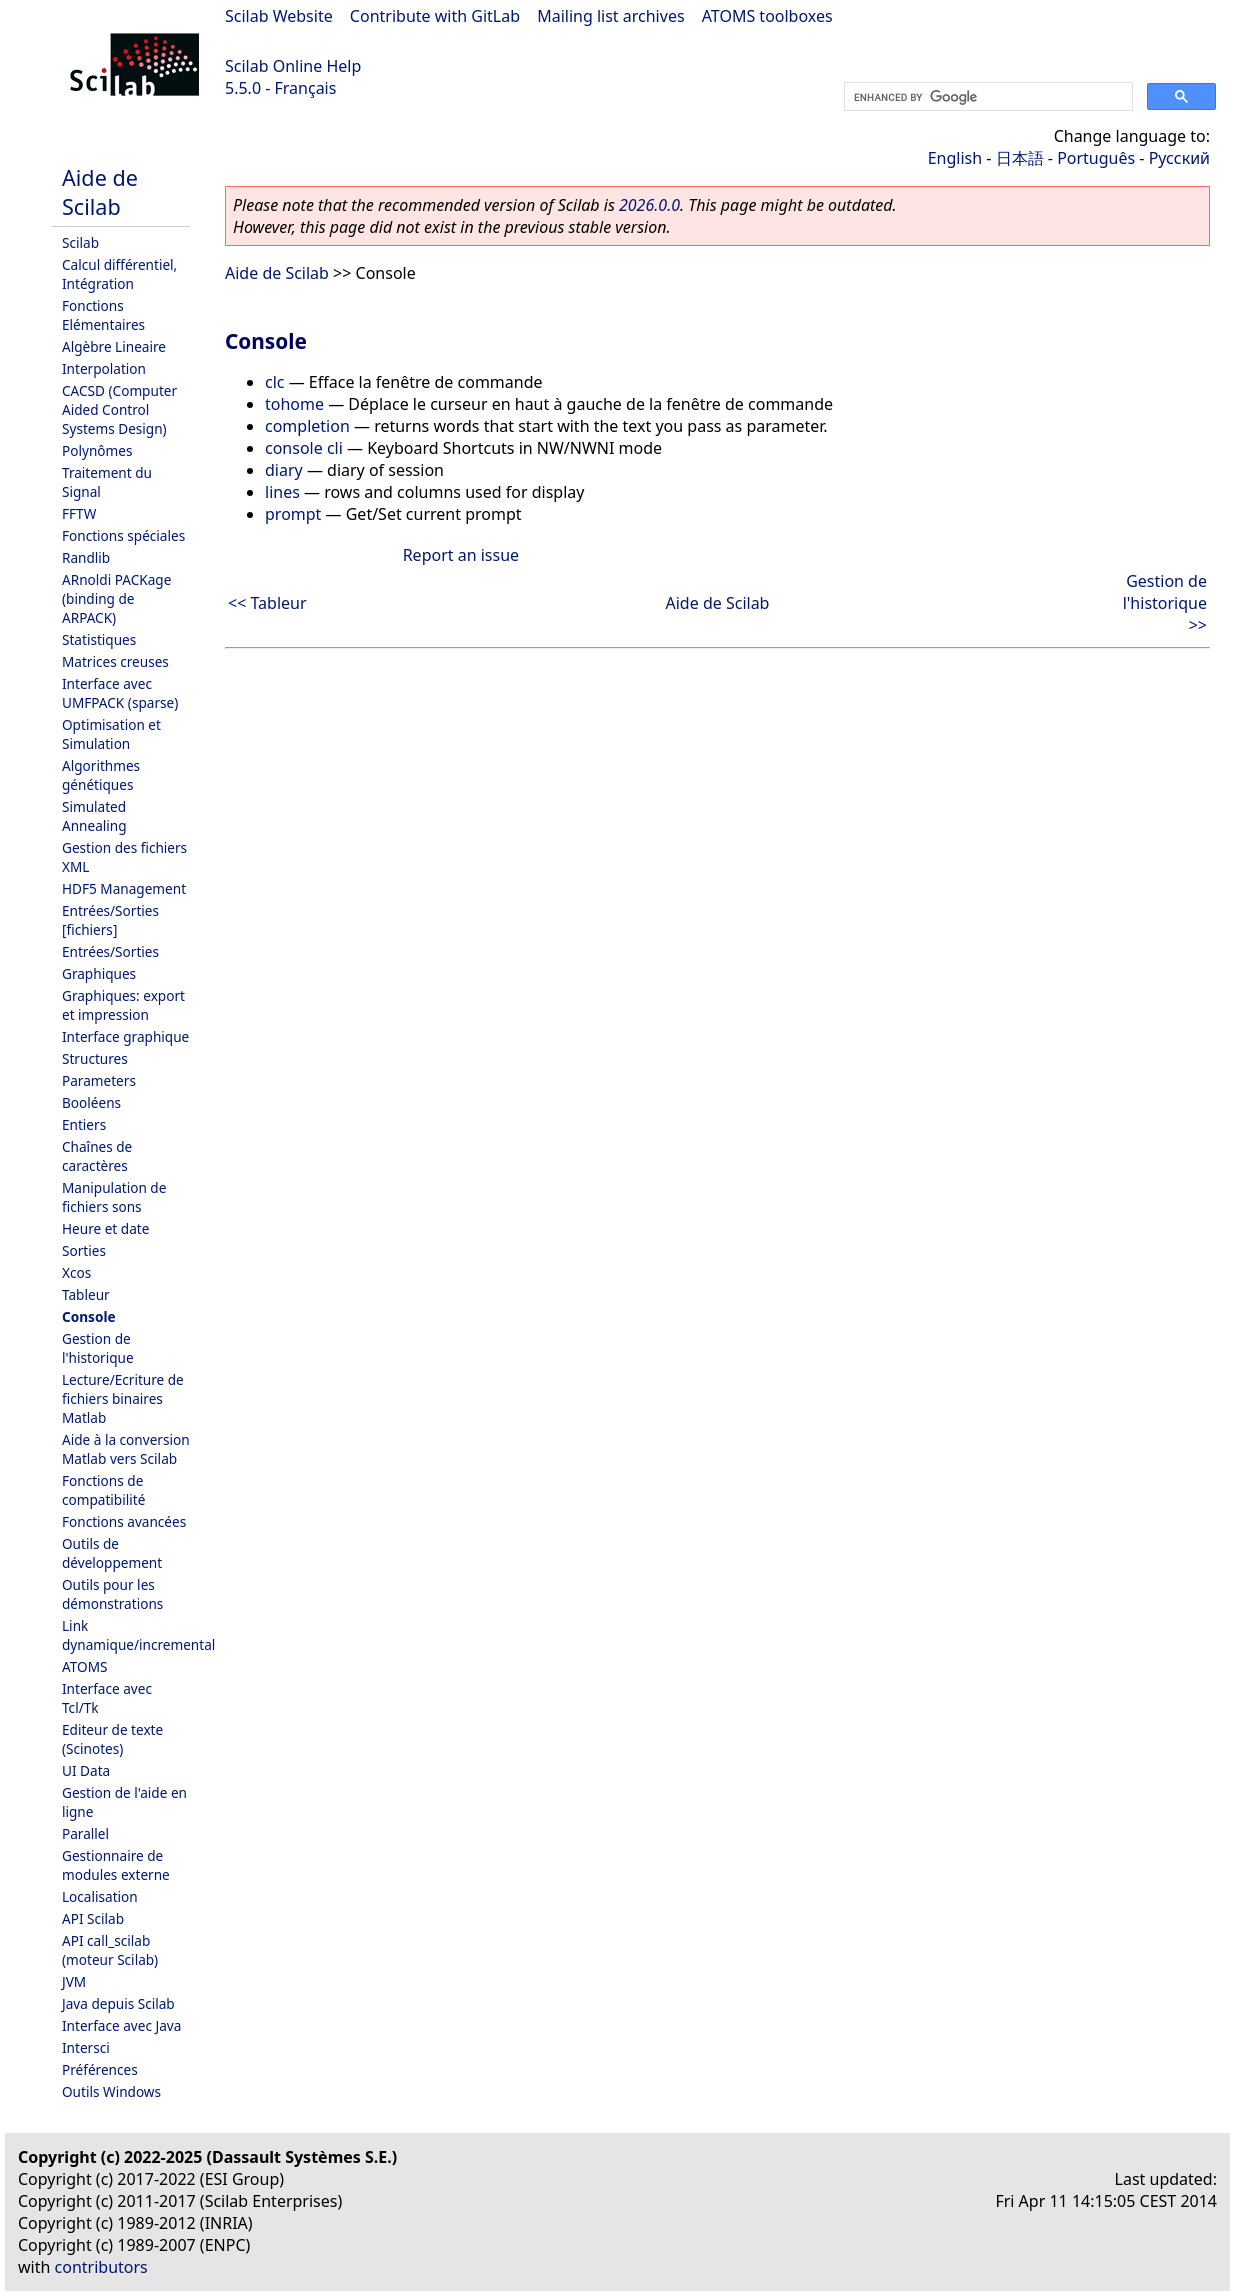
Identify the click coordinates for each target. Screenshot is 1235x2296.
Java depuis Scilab (118, 2003)
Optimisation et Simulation (111, 734)
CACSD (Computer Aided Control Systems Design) (119, 409)
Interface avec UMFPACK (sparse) (120, 693)
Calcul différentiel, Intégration (119, 274)
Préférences (100, 2069)
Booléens (91, 1102)
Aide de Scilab (100, 192)
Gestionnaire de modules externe (116, 1865)
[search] (986, 97)
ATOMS (84, 1666)
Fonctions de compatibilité (103, 1490)
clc (275, 382)
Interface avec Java (121, 2025)
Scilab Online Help (293, 66)
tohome (294, 404)
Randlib (86, 557)
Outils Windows (111, 2091)
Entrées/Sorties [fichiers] (110, 920)
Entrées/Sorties (110, 951)
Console (89, 1316)
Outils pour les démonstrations (112, 1594)
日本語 (1020, 158)
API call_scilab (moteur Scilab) (110, 1950)
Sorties (84, 1250)
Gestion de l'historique (98, 1348)
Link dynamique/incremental (138, 1635)
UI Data (86, 1770)
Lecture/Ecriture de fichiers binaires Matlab (123, 1398)
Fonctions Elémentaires (103, 315)
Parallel (85, 1833)
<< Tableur (267, 603)
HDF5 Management (124, 888)
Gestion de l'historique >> (1165, 603)
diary (284, 470)
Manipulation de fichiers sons (114, 1197)
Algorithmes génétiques (101, 775)
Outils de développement (112, 1553)
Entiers (84, 1124)
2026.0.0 (649, 205)
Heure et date (105, 1228)
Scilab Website (279, 16)
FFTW (79, 513)
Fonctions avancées (124, 1521)
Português (1096, 158)
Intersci (86, 2047)
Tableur (86, 1294)
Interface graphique (125, 1036)
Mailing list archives (610, 16)
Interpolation (104, 368)
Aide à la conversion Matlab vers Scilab (126, 1449)
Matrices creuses (115, 661)
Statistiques (99, 639)
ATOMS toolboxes (767, 16)
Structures (95, 1058)
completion (307, 426)
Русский (1179, 158)
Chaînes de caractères (97, 1156)
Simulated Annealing (94, 816)
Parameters (99, 1080)
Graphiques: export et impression (123, 1005)
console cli (304, 448)
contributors (101, 2267)
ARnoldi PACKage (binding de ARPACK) (116, 598)
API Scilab (93, 1918)
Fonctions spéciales (123, 535)
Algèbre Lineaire (114, 346)
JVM (74, 1981)
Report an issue (461, 555)
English (955, 158)
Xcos (76, 1272)
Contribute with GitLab (435, 16)
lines (282, 492)
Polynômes (97, 450)
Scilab (80, 242)
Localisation (100, 1896)
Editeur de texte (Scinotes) (112, 1739)
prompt (293, 514)
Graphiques (99, 973)
